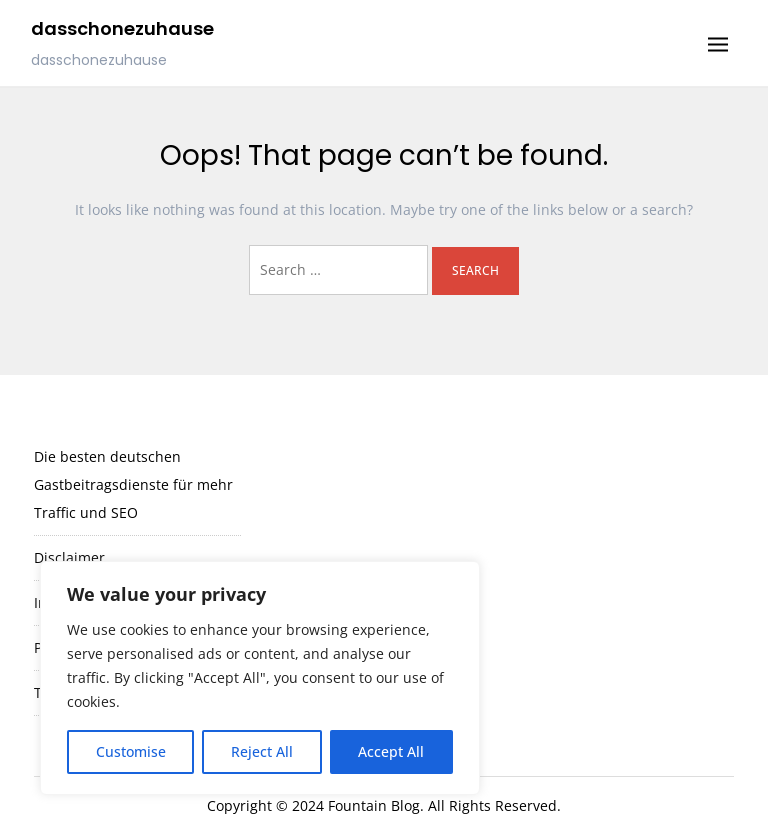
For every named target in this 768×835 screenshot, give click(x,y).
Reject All (262, 751)
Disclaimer (69, 557)
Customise (131, 751)
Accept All (391, 751)
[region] (260, 678)
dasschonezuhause (122, 28)
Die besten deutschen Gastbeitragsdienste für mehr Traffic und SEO (133, 484)
